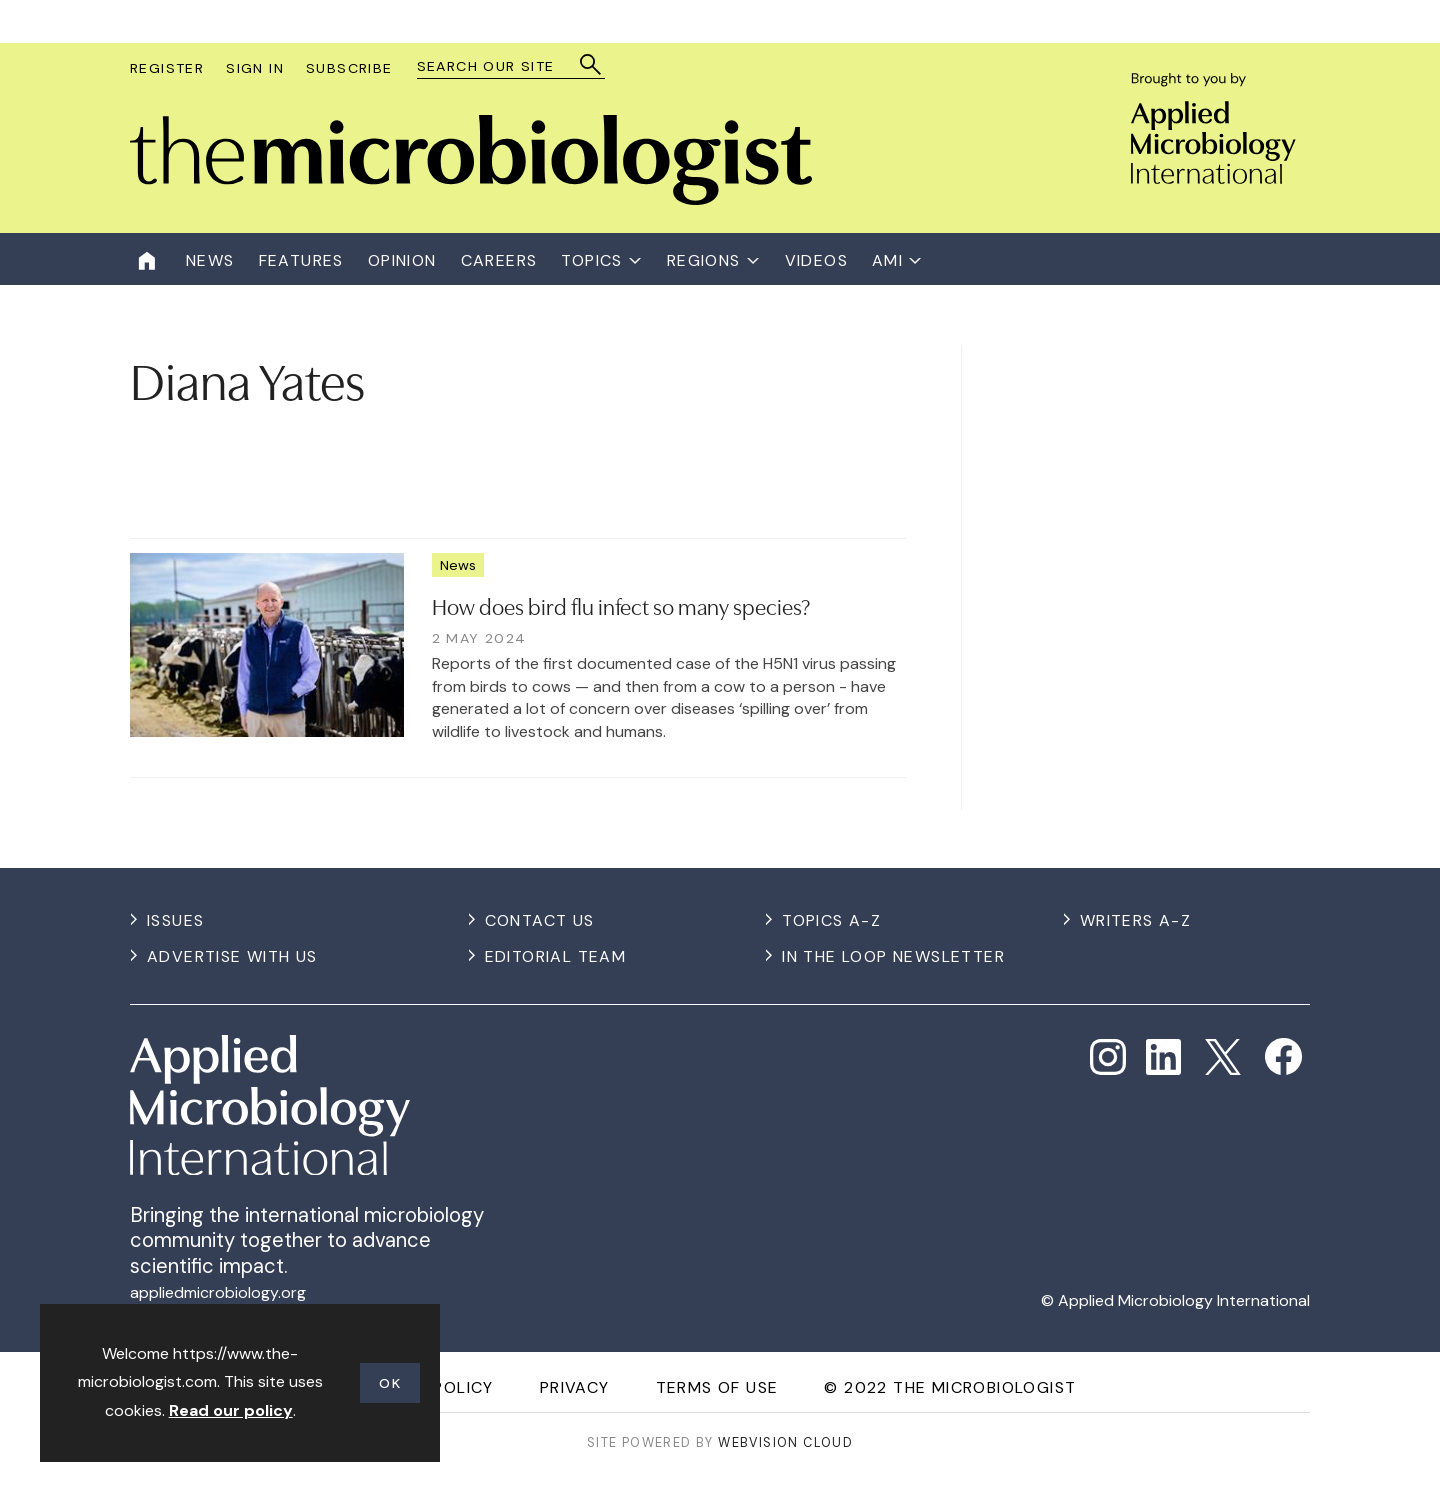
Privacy (575, 1387)
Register (167, 68)
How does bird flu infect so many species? (621, 605)
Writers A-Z (1135, 920)
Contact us (540, 920)
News (458, 565)
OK (390, 1383)
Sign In (255, 68)
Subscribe (349, 68)
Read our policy (231, 1410)
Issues (175, 920)
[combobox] (501, 66)
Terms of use (717, 1387)
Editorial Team (556, 956)
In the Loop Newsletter (893, 956)
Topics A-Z (831, 920)
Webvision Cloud (785, 1442)
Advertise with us (232, 956)
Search (591, 64)
